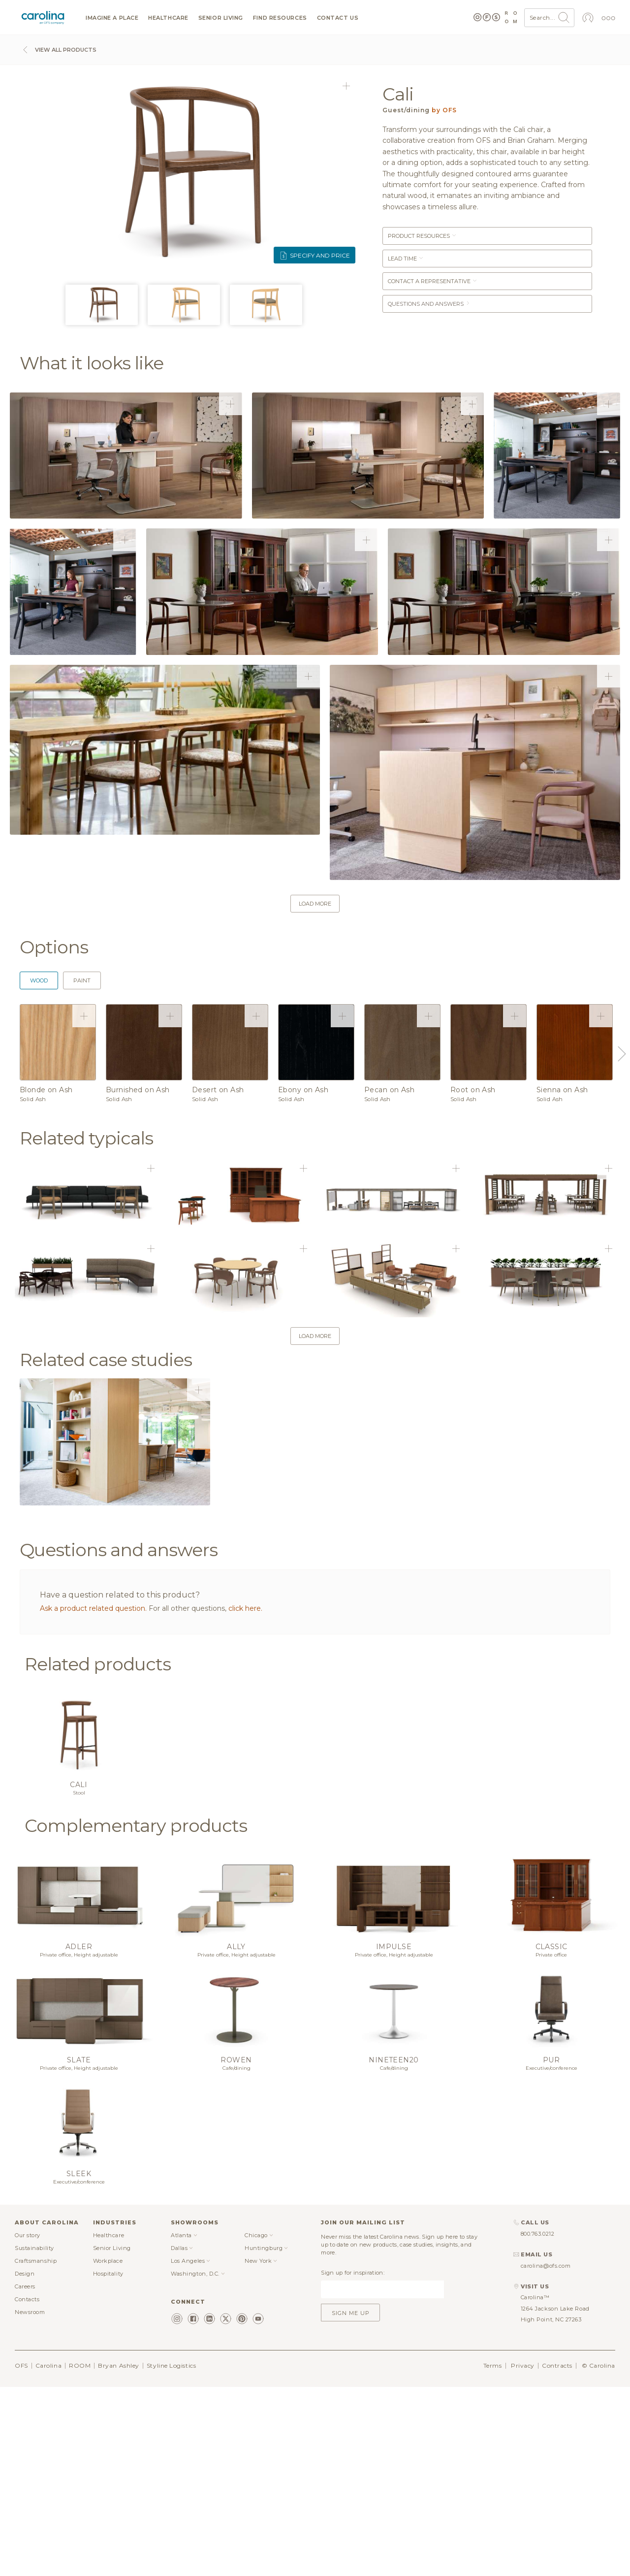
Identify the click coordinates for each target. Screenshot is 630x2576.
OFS (21, 2365)
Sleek (78, 2173)
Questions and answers (429, 303)
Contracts (557, 2365)
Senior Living (220, 18)
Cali (79, 1784)
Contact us (338, 18)
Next (620, 1054)
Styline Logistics (171, 2365)
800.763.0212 (538, 2233)
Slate (79, 2059)
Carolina (48, 2365)
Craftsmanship (36, 2260)
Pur (551, 2059)
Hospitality (108, 2273)
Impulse (393, 1946)
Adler (78, 1946)
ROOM (80, 2365)
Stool (79, 1793)
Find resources (280, 18)
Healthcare (168, 18)
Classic (551, 1946)
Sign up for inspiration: (352, 2272)
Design (24, 2273)
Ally (236, 1946)
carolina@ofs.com (546, 2265)
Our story (27, 2235)
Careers (25, 2286)
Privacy (523, 2365)
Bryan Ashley (118, 2365)
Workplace (108, 2260)
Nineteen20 (393, 2059)
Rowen (236, 2059)
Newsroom (30, 2312)
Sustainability (34, 2248)
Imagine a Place (112, 18)
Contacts (27, 2299)
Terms (492, 2365)
